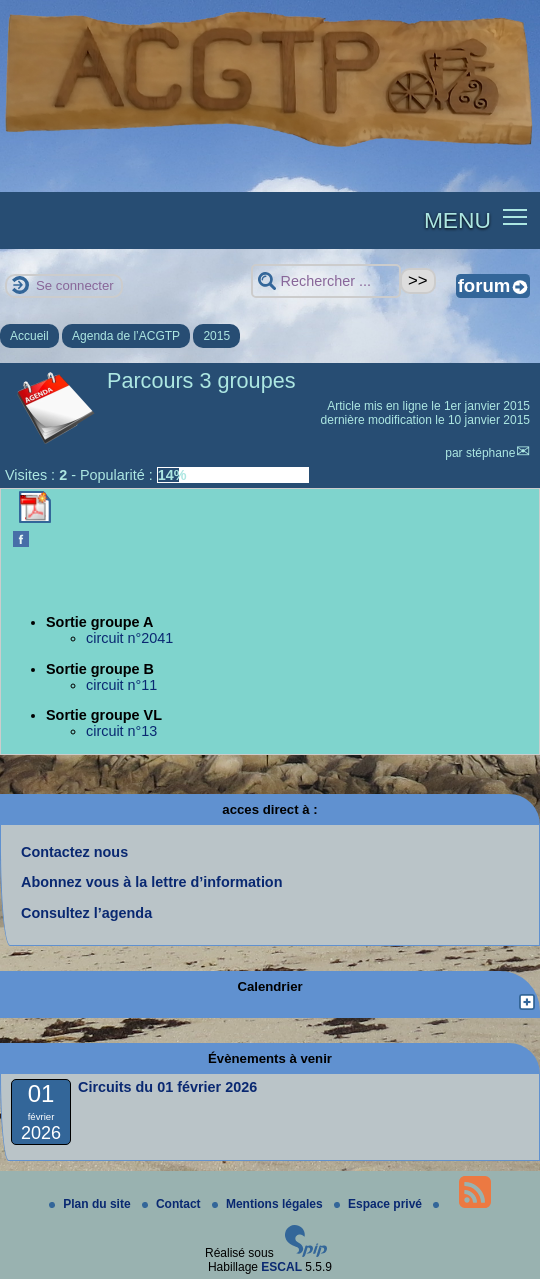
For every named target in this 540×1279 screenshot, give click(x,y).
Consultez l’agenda (86, 913)
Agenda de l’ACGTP (126, 336)
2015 (216, 336)
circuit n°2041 (129, 638)
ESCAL (281, 1267)
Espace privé (379, 1204)
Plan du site (91, 1204)
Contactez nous (74, 852)
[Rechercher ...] (326, 281)
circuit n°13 (121, 731)
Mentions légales (269, 1204)
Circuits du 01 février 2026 (167, 1087)
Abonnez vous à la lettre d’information (151, 882)
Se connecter (75, 285)
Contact (173, 1204)
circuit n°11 (121, 685)
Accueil (29, 336)
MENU (457, 220)
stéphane (490, 453)
